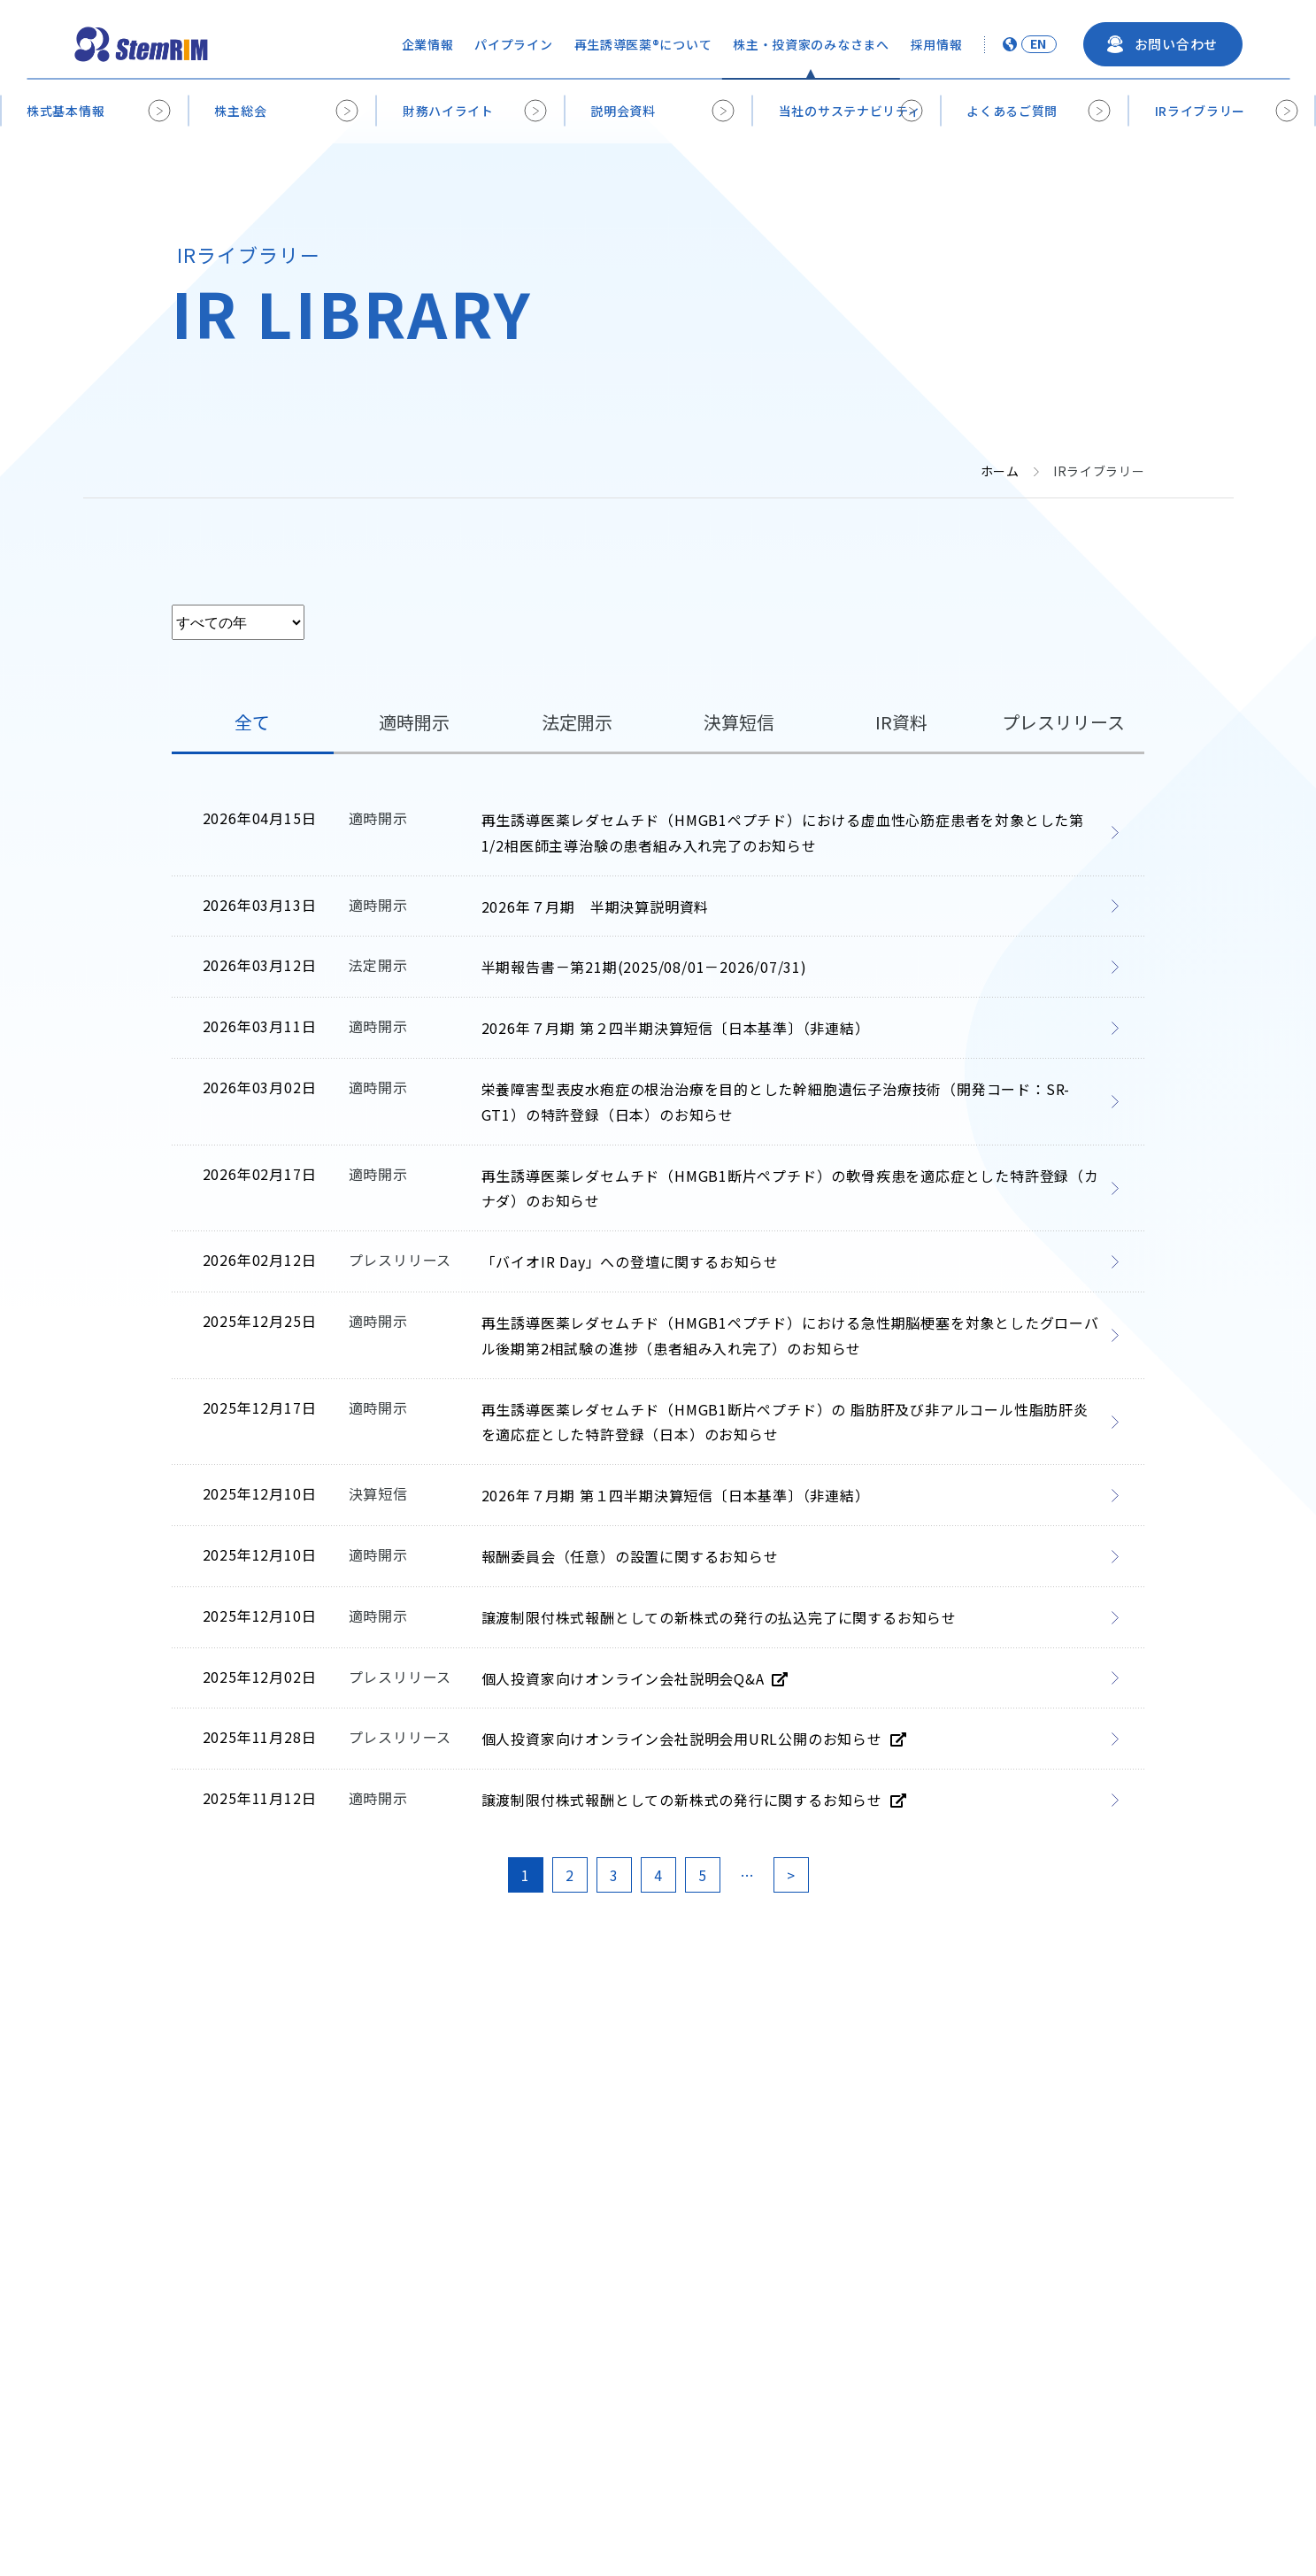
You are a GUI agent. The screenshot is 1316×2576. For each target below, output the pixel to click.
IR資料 (901, 722)
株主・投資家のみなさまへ (811, 44)
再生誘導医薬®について (643, 44)
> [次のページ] (791, 1875)
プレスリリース (1063, 722)
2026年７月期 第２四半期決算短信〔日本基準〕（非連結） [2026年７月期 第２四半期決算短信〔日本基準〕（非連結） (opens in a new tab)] (675, 1027)
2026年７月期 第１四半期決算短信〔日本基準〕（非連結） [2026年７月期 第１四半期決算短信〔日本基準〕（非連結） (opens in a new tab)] (675, 1495)
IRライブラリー (1200, 111)
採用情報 (937, 44)
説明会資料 (623, 111)
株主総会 (240, 111)
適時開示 (414, 722)
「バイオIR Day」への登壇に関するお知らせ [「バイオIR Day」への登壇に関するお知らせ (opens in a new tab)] (630, 1261)
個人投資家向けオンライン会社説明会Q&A (635, 1678)
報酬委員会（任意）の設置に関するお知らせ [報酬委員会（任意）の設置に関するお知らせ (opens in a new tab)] (630, 1556)
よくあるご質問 (1012, 111)
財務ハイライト (448, 111)
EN (1038, 43)
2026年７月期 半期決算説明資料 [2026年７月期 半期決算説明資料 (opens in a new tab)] (595, 906)
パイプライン (513, 44)
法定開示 (577, 722)
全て (252, 722)
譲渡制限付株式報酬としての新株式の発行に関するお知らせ (693, 1799)
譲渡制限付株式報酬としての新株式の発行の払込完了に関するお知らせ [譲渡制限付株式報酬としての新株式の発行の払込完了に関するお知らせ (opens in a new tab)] (719, 1617)
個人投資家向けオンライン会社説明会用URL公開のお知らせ (693, 1738)
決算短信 (739, 722)
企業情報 (428, 44)
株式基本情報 (65, 111)
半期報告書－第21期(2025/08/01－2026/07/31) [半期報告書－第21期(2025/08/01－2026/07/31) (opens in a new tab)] (644, 966)
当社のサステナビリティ (850, 111)
